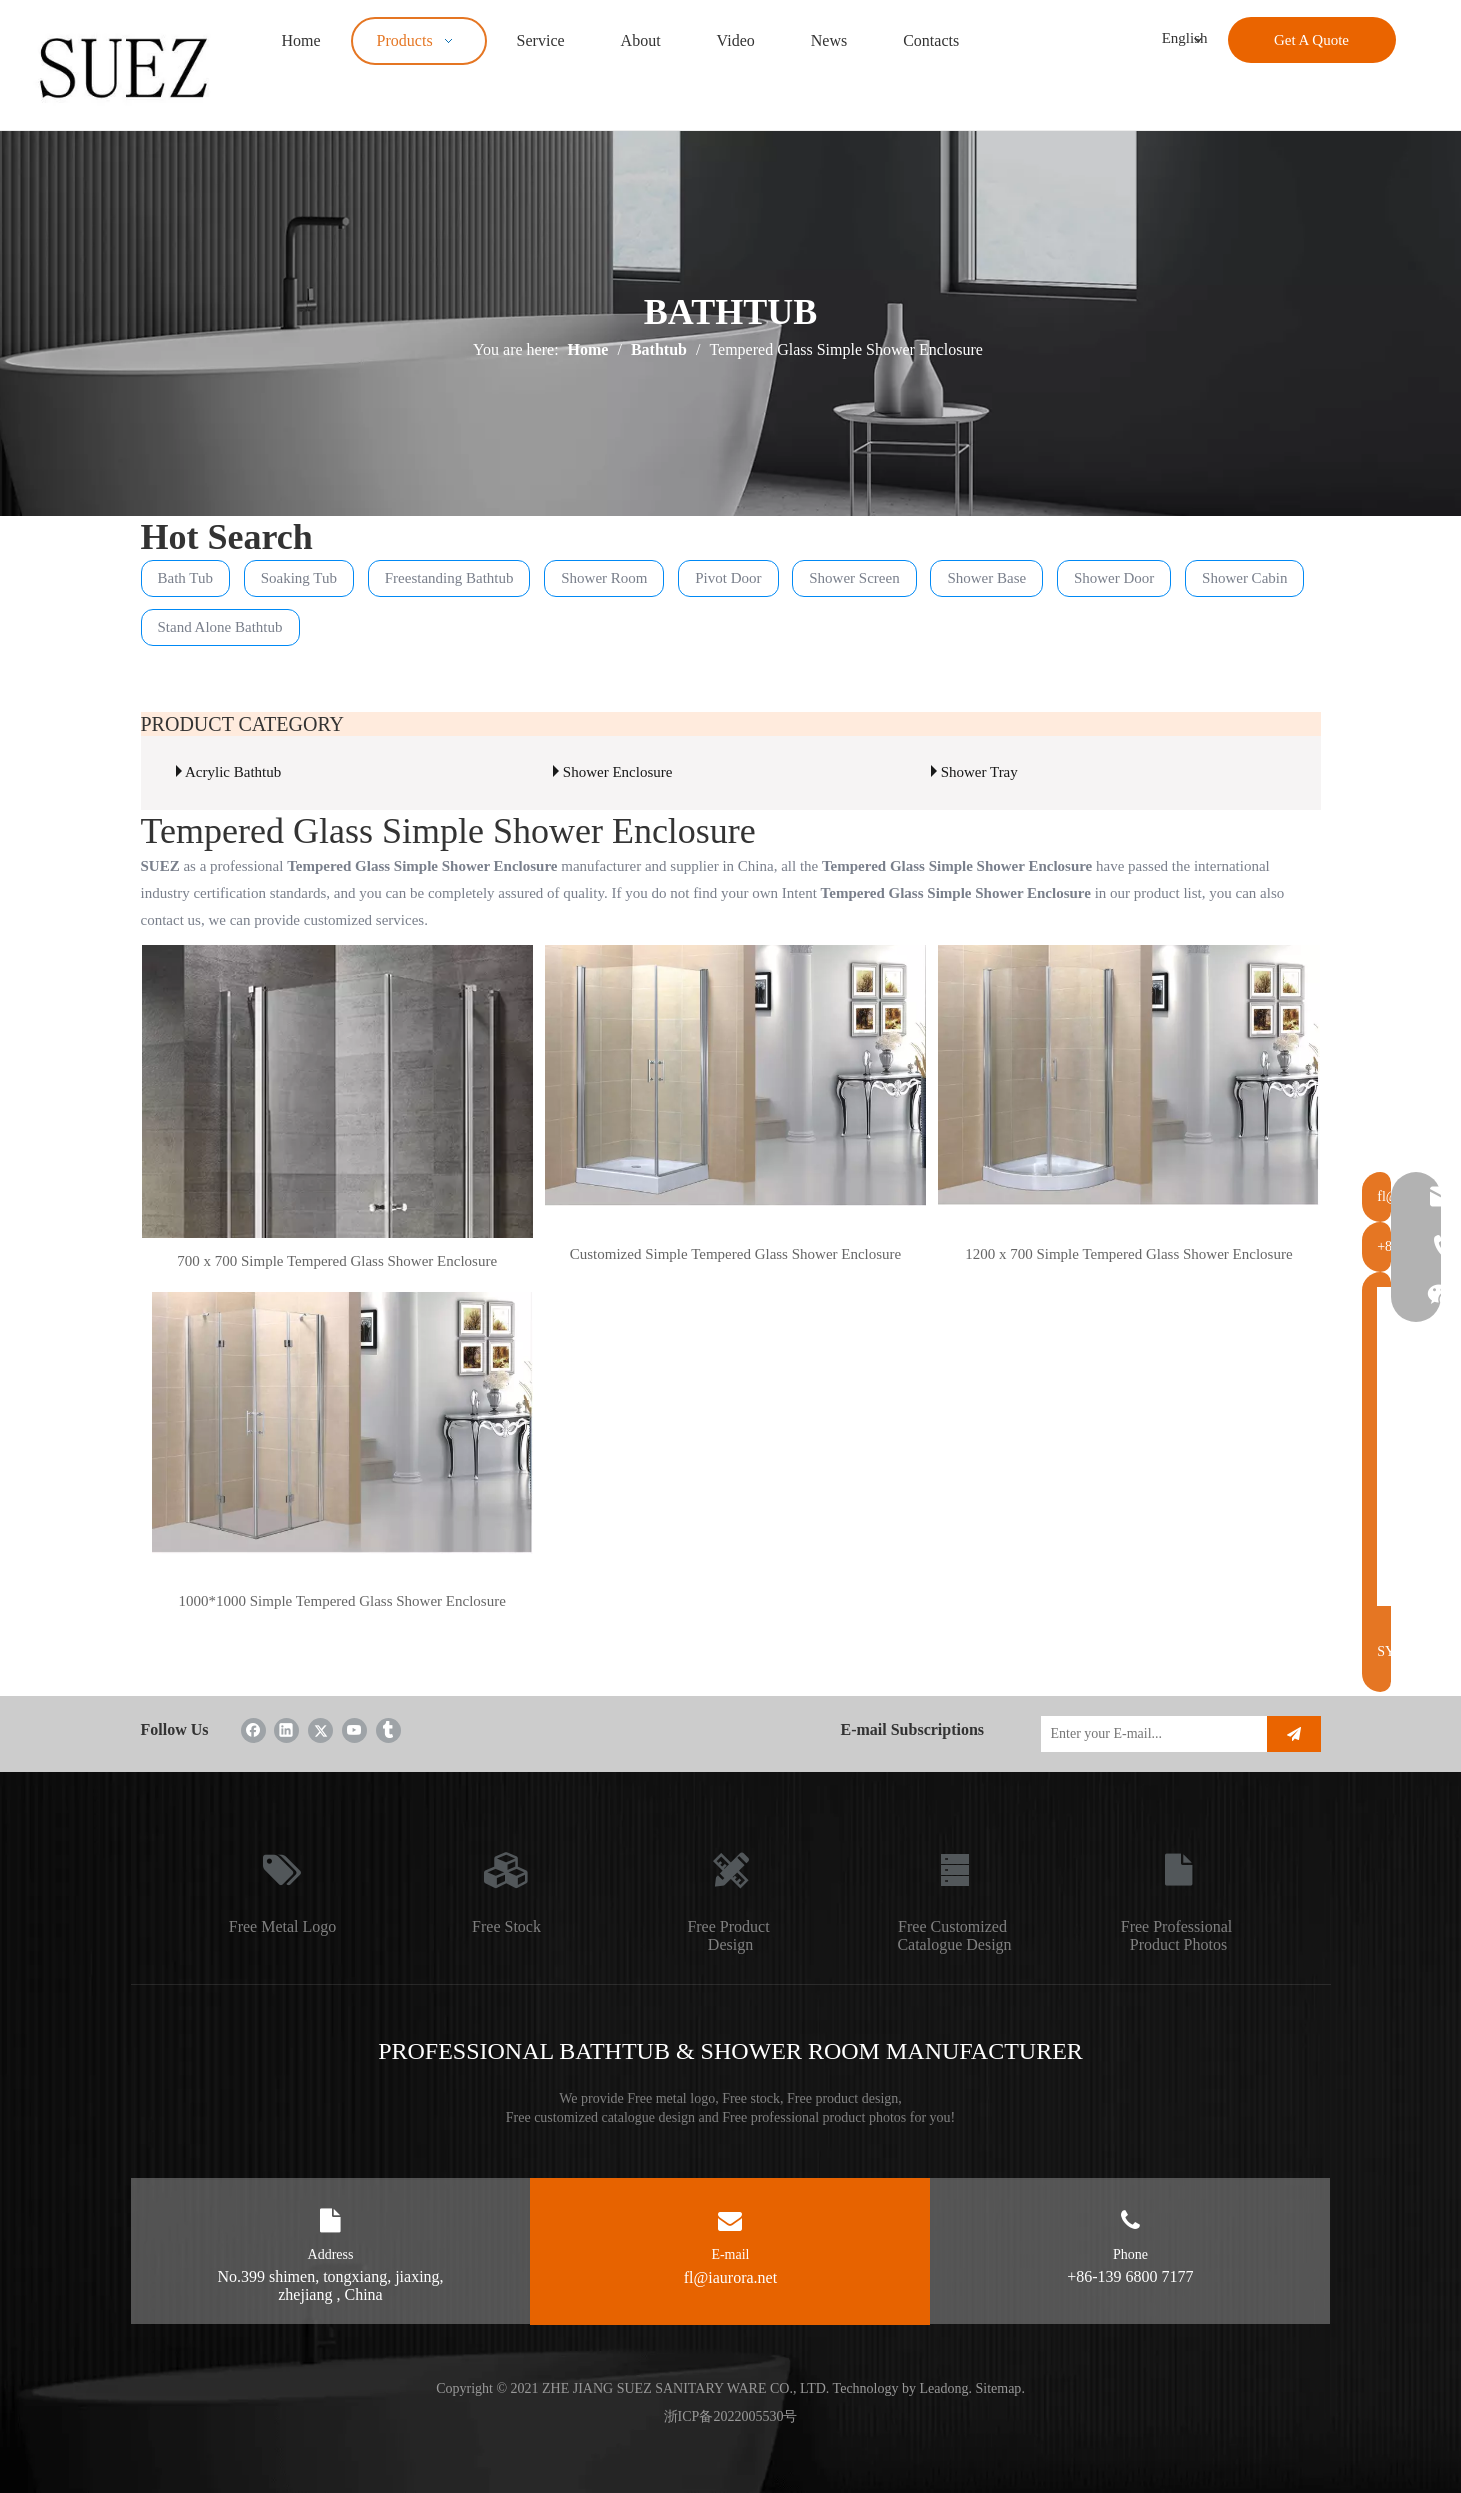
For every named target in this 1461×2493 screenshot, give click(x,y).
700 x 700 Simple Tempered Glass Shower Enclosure (337, 1261)
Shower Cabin (1244, 578)
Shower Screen (854, 578)
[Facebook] (253, 1729)
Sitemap (998, 2388)
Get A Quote (1311, 40)
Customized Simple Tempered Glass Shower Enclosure (736, 1254)
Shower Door (1114, 578)
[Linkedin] (286, 1729)
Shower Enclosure (618, 772)
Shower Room (604, 578)
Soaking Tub (299, 578)
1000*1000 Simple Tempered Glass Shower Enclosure (341, 1601)
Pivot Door (728, 578)
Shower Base (986, 578)
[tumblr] (388, 1729)
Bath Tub (185, 578)
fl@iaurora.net (730, 2277)
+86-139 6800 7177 (1130, 2276)
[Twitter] (320, 1729)
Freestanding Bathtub (449, 578)
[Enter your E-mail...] (1149, 1734)
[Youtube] (354, 1729)
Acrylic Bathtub (233, 772)
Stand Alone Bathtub (220, 627)
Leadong (944, 2388)
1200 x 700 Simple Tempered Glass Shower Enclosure (1128, 1254)
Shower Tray (979, 772)
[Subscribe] (1294, 1734)
